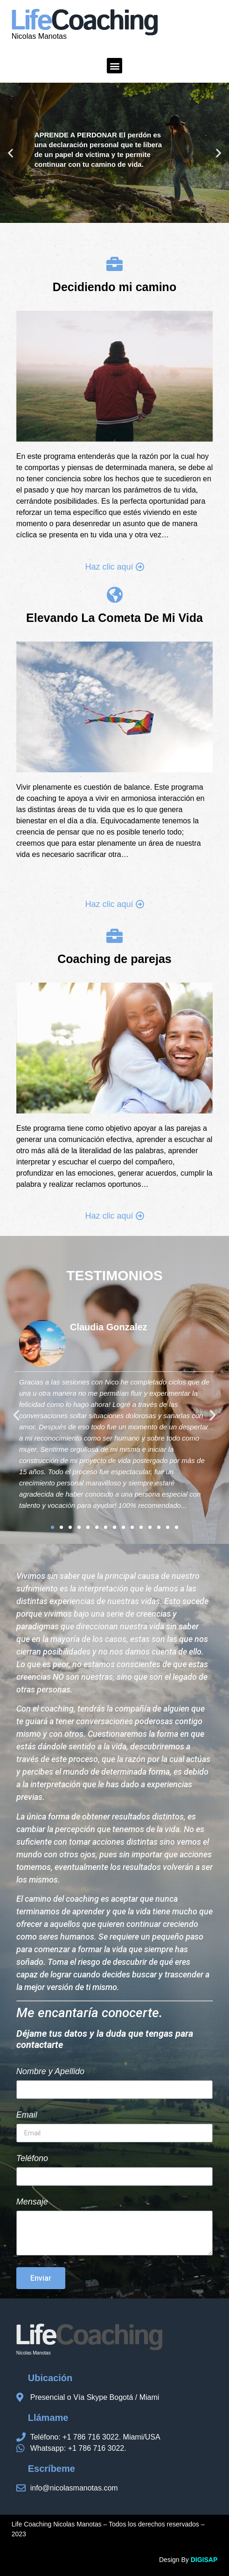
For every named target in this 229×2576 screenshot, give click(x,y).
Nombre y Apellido (50, 2071)
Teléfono (32, 2158)
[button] (114, 65)
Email (26, 2115)
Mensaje (32, 2202)
